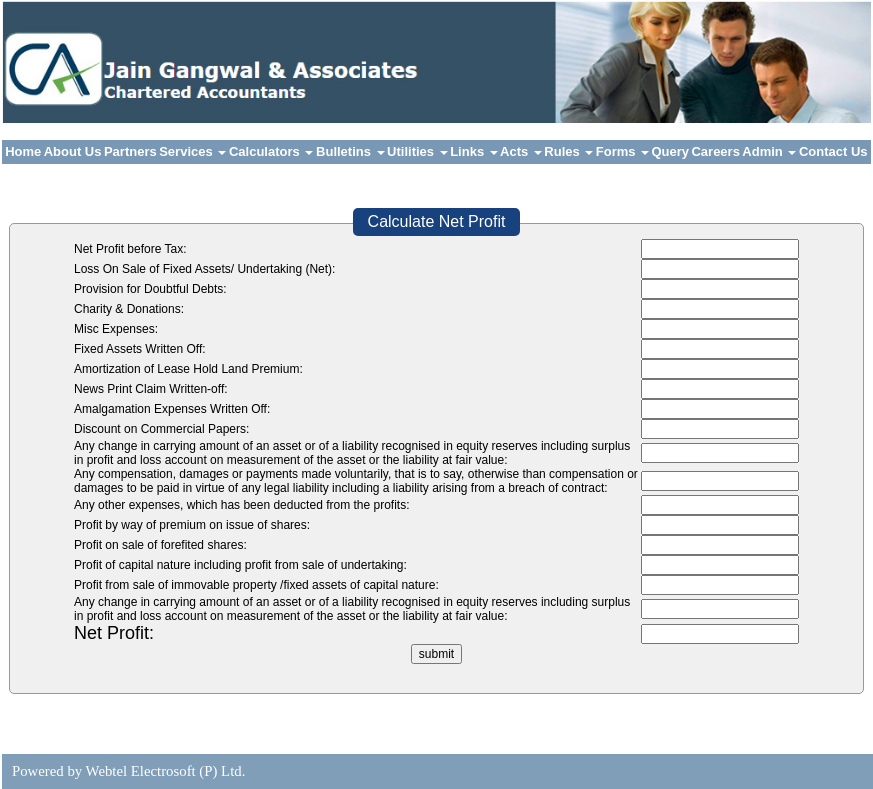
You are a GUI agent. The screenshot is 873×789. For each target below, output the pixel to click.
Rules (568, 151)
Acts (521, 151)
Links (474, 151)
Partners (130, 151)
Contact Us (833, 151)
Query (671, 151)
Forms (622, 151)
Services (192, 151)
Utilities (417, 151)
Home (23, 151)
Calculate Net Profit (437, 221)
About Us (73, 151)
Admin (769, 151)
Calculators (271, 151)
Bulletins (350, 151)
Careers (715, 151)
